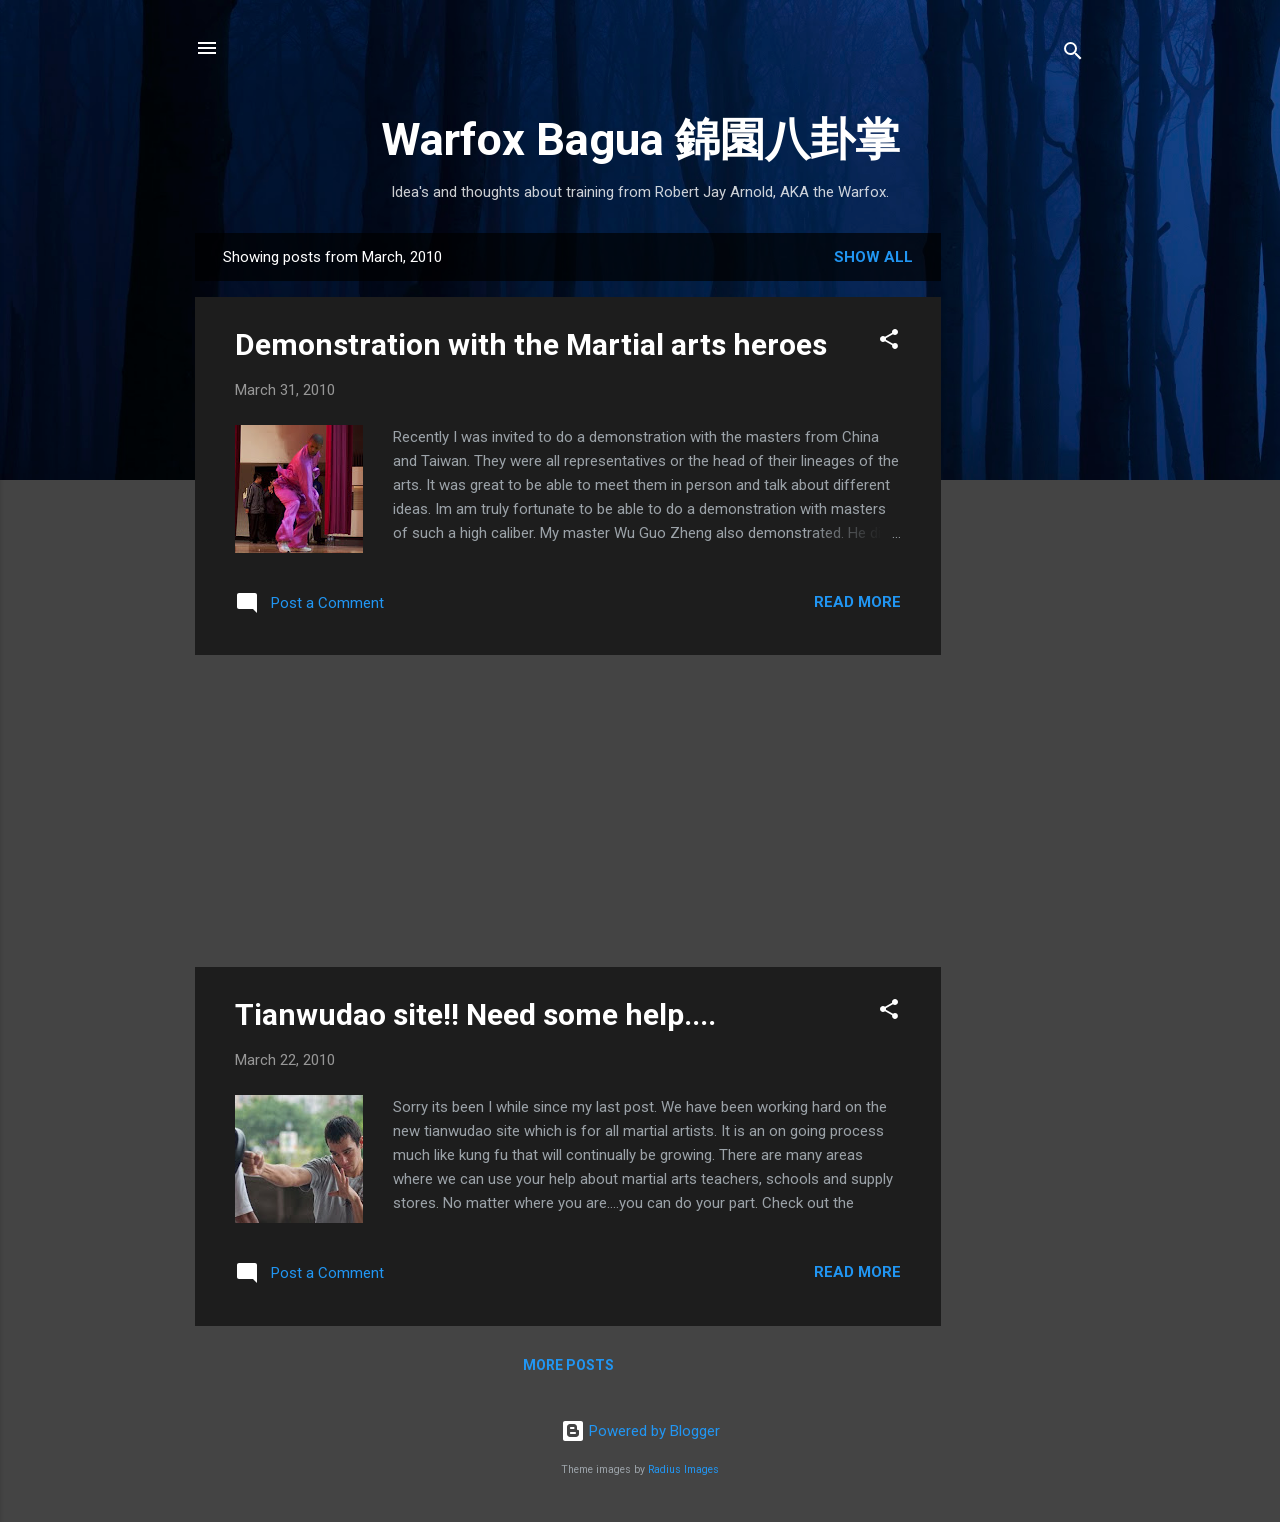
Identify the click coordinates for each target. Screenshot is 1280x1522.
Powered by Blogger (640, 1431)
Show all (873, 257)
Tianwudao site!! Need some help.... (475, 1014)
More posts (568, 1365)
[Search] (1073, 54)
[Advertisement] (1021, 549)
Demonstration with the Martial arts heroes (531, 344)
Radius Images (683, 1469)
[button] (889, 342)
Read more (857, 602)
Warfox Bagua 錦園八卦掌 (640, 139)
